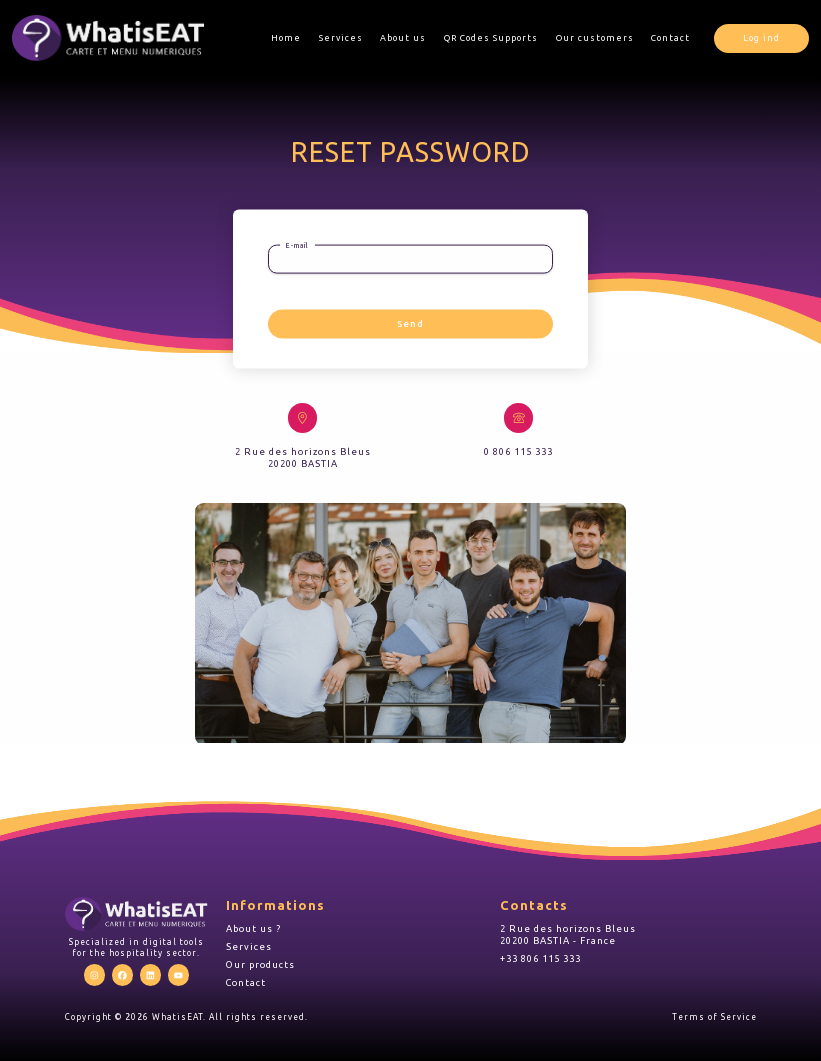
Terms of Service (714, 1017)
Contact (670, 38)
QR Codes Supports (491, 38)
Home (286, 38)
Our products (260, 964)
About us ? (253, 928)
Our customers (595, 38)
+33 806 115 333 (540, 958)
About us (403, 38)
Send (410, 323)
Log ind (761, 38)
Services (341, 38)
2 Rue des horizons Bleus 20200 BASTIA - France (568, 934)
